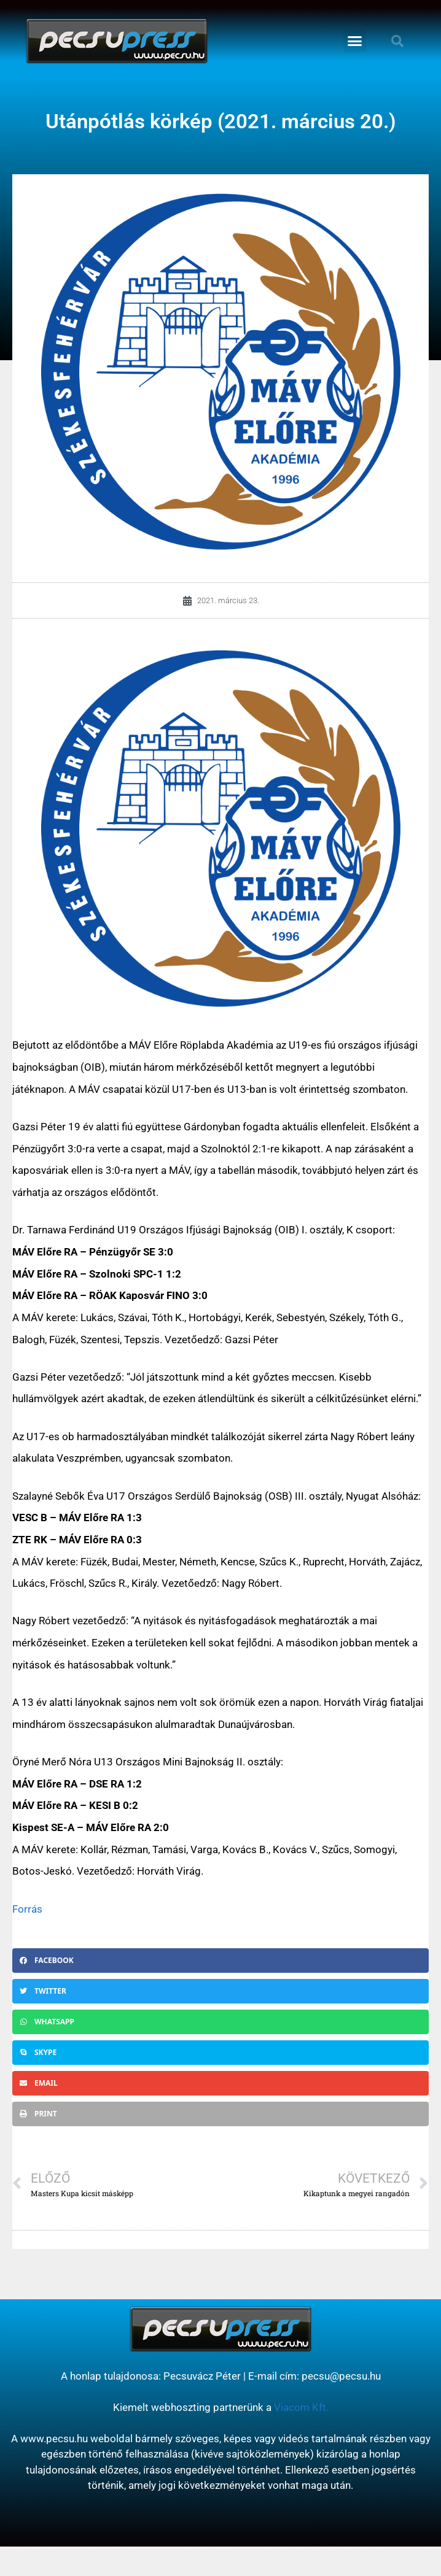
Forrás (27, 1909)
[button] (355, 41)
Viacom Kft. (301, 2407)
